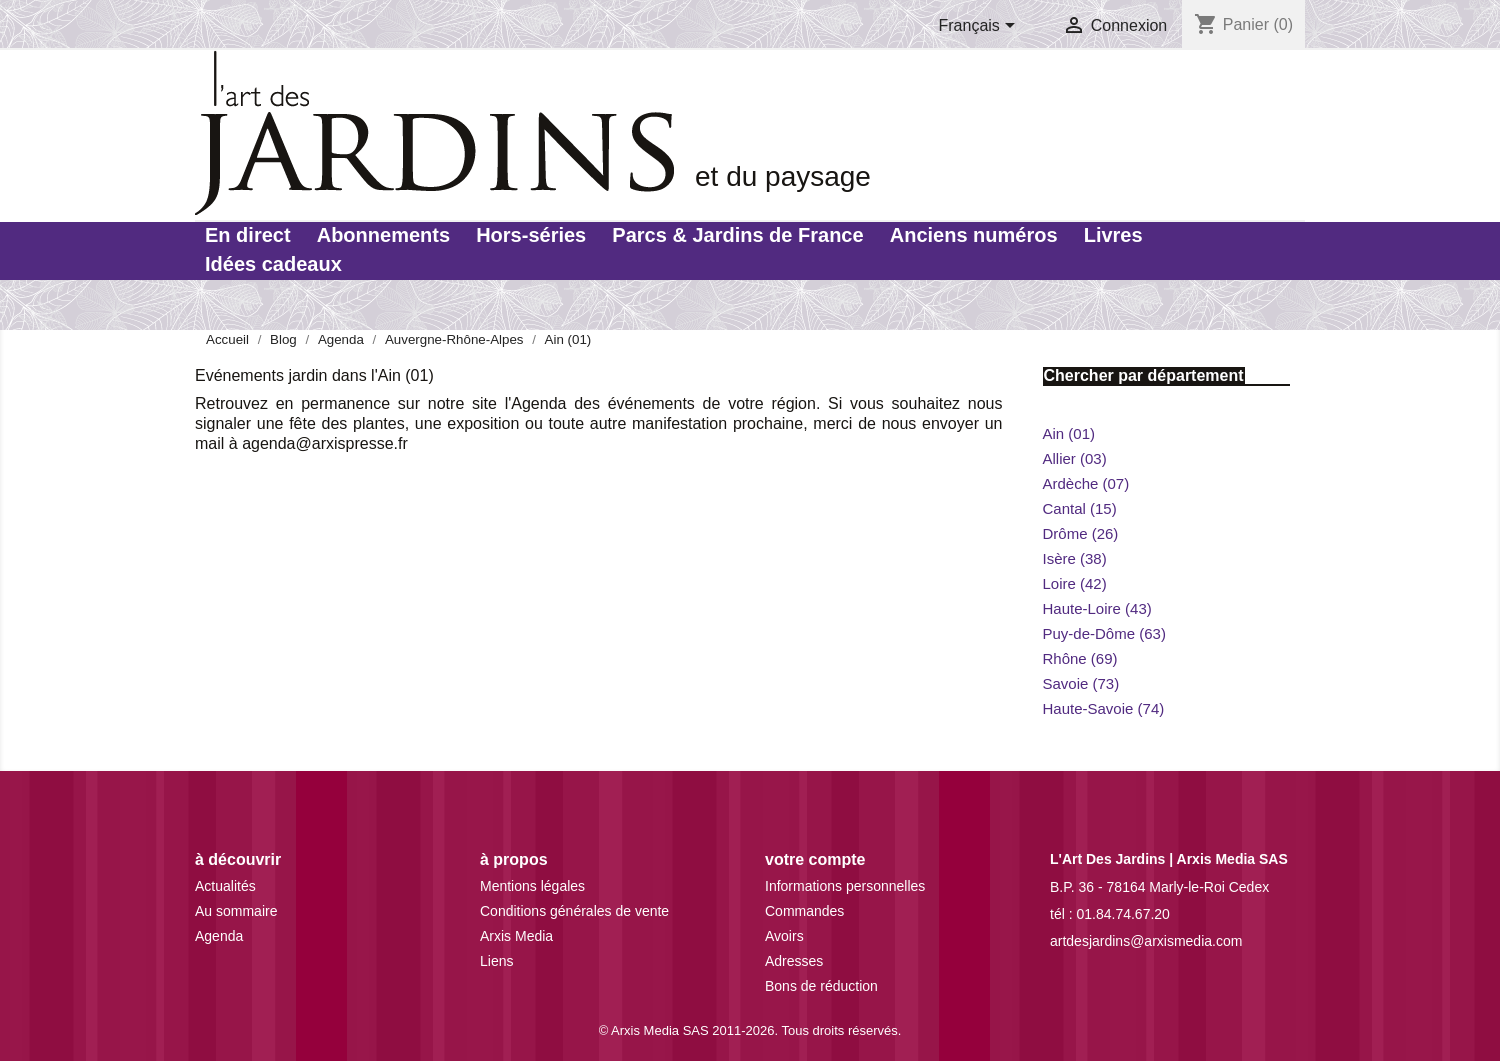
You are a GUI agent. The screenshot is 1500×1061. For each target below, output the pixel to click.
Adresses (794, 961)
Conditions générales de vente (574, 911)
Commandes (804, 911)
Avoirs (784, 936)
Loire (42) (1075, 583)
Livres (1113, 235)
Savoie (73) (1081, 683)
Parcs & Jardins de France (737, 235)
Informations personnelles (845, 886)
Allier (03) (1075, 458)
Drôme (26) (1081, 533)
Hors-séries (531, 235)
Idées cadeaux (273, 264)
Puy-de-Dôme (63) (1104, 633)
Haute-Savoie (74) (1104, 708)
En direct (248, 235)
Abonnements (383, 235)
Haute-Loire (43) (1097, 608)
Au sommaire (236, 911)
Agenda (219, 936)
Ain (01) (1069, 433)
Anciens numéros (974, 235)
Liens (496, 961)
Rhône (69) (1080, 658)
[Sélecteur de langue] (981, 27)
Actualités (225, 886)
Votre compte (815, 859)
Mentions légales (532, 886)
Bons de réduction (821, 986)
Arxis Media (516, 936)
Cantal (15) (1080, 508)
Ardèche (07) (1086, 483)
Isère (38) (1075, 558)
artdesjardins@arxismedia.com (1146, 941)
